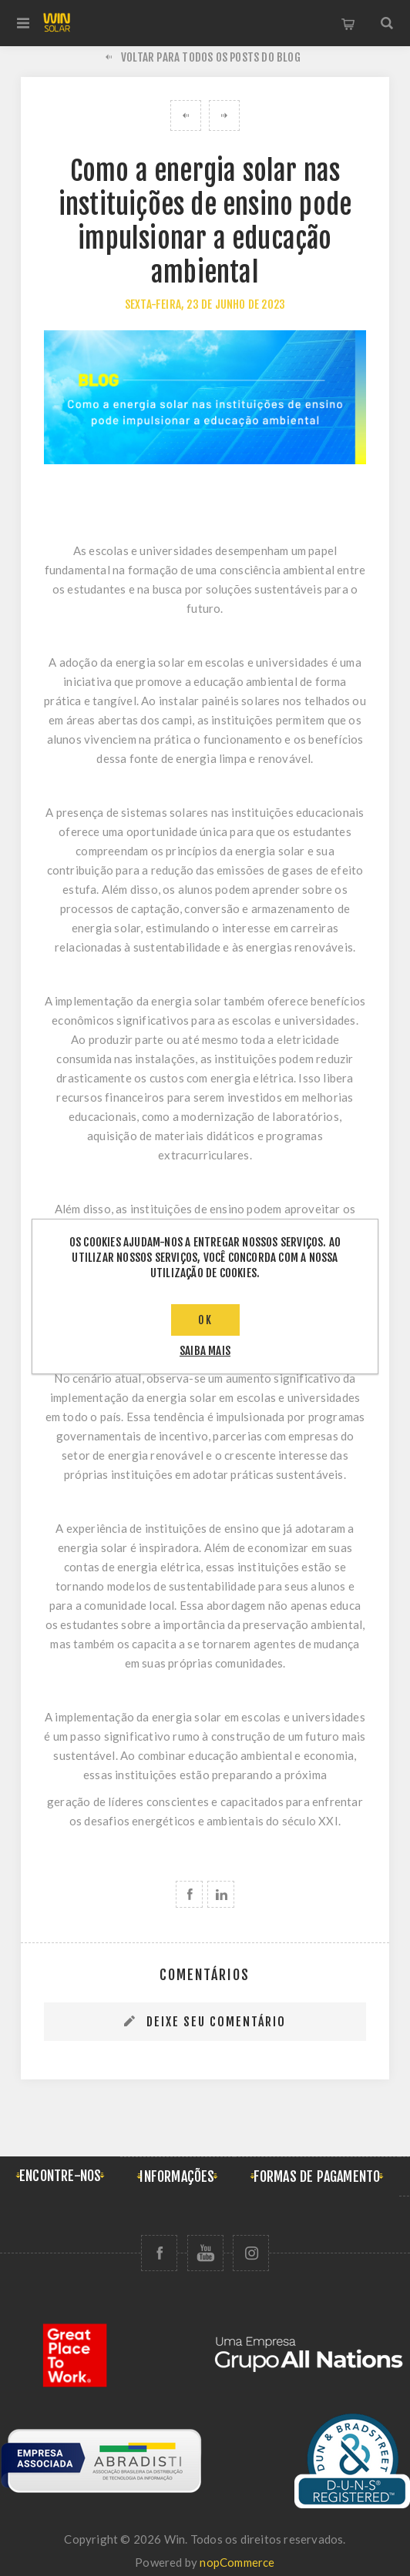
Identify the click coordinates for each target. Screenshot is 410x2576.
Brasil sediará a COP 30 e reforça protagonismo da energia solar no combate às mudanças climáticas (185, 115)
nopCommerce (237, 2562)
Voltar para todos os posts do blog (211, 57)
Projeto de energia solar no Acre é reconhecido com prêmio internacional (224, 115)
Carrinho (348, 23)
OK (205, 1319)
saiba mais (205, 1350)
